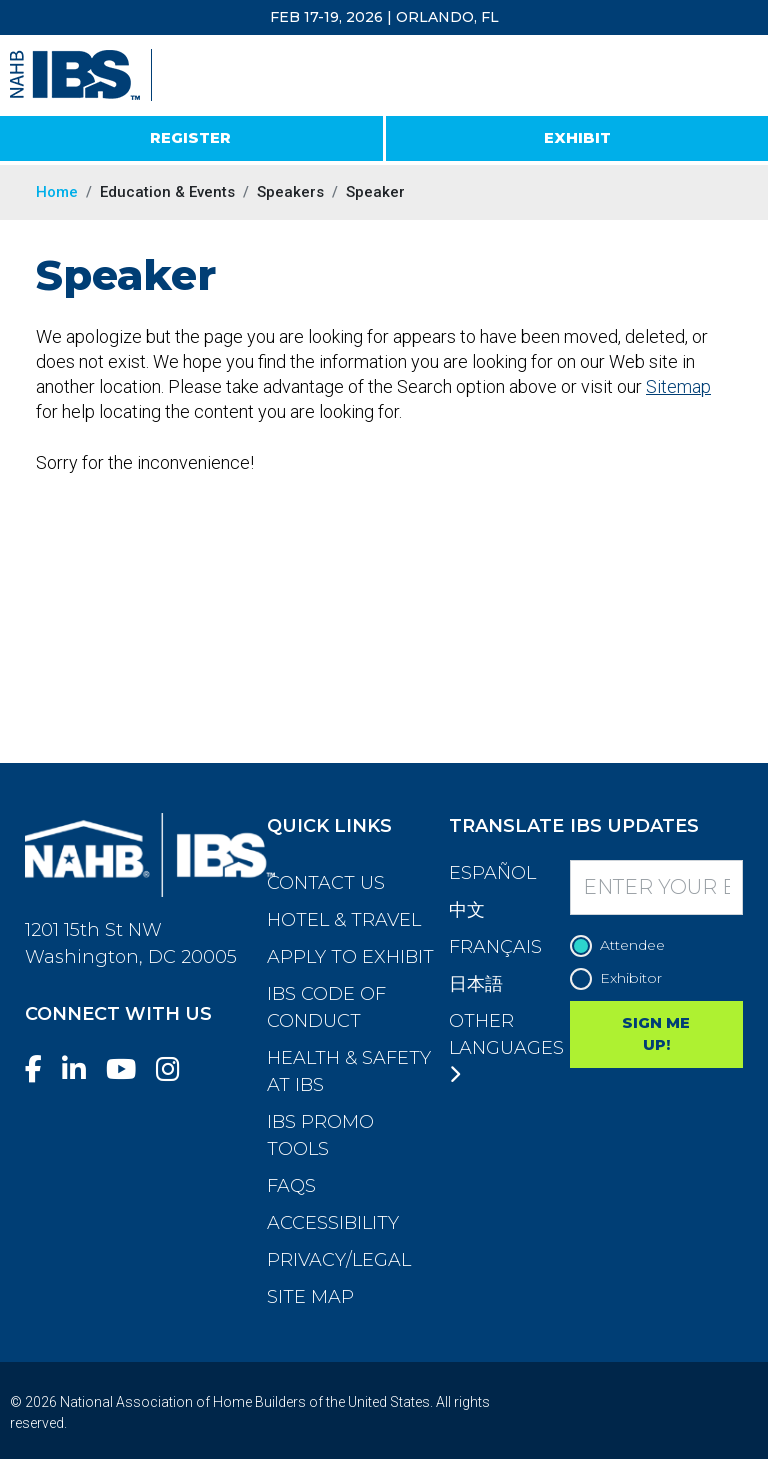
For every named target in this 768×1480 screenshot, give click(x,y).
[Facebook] (41, 1069)
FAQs (291, 1186)
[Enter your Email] (657, 887)
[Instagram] (176, 1069)
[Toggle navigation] (735, 76)
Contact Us (326, 883)
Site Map (310, 1297)
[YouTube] (129, 1069)
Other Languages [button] (506, 1047)
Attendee (622, 945)
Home (57, 192)
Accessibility (333, 1223)
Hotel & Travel (344, 920)
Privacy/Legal (339, 1260)
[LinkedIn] (82, 1069)
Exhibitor (621, 978)
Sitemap (678, 386)
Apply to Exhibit (350, 957)
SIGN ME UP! (656, 1034)
